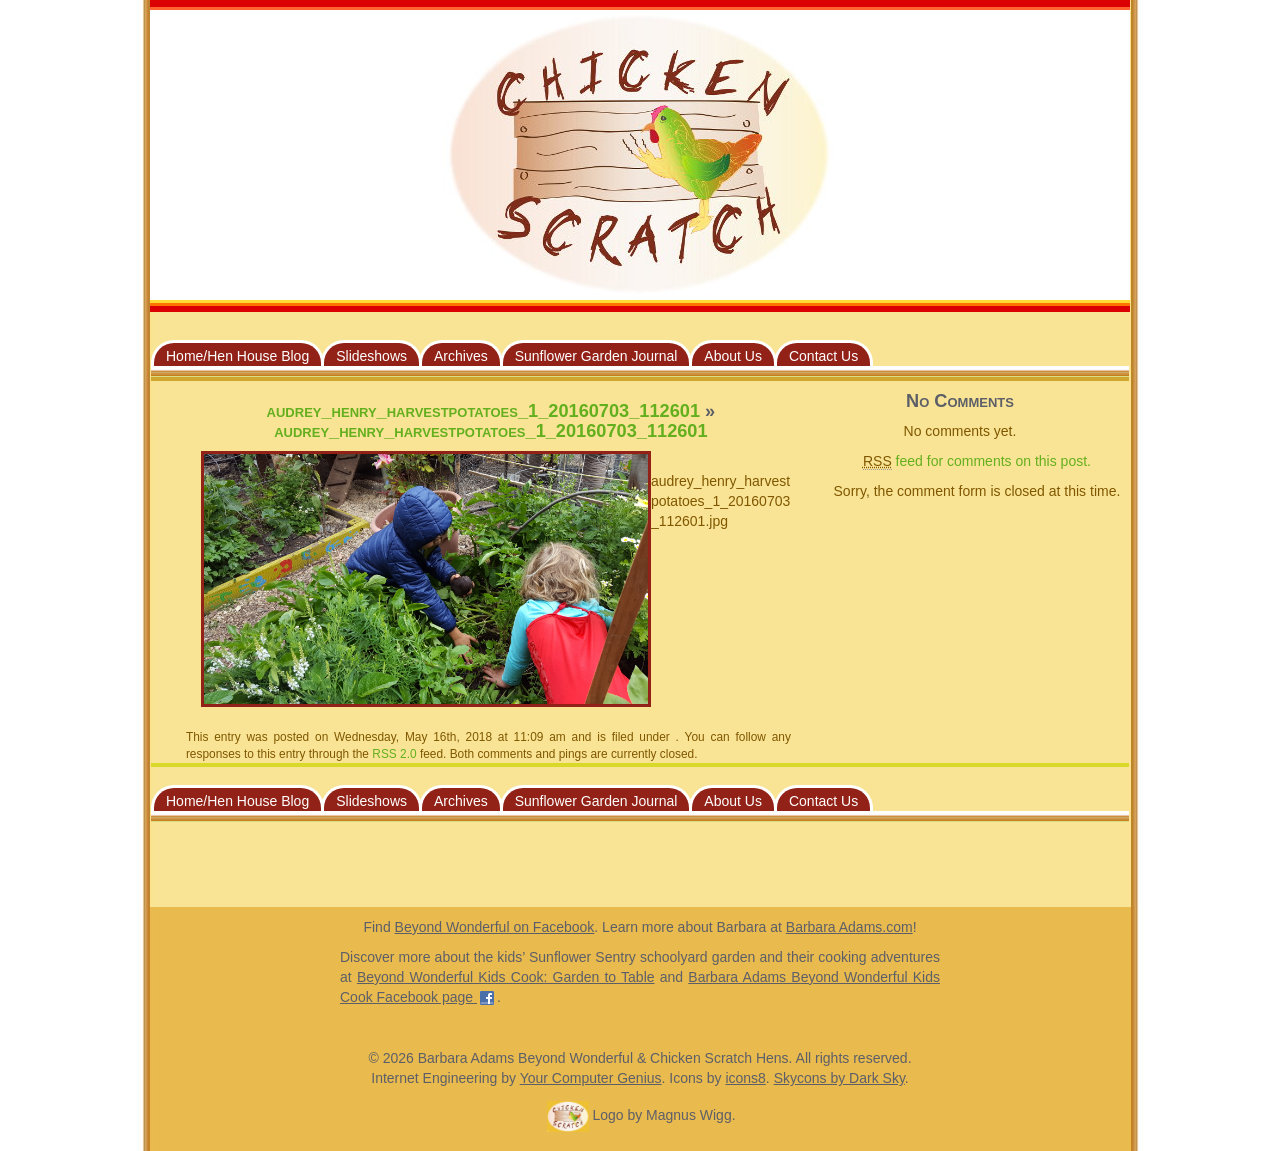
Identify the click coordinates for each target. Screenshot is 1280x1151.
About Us (733, 356)
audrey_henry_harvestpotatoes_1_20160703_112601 (483, 411)
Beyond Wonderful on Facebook (495, 927)
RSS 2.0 (394, 754)
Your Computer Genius (591, 1078)
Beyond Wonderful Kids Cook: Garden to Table (506, 977)
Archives (461, 356)
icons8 (745, 1078)
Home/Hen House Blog (237, 356)
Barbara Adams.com (849, 927)
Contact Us (823, 356)
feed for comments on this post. (977, 461)
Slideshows (371, 356)
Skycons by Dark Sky (839, 1078)
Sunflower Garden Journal (596, 356)
